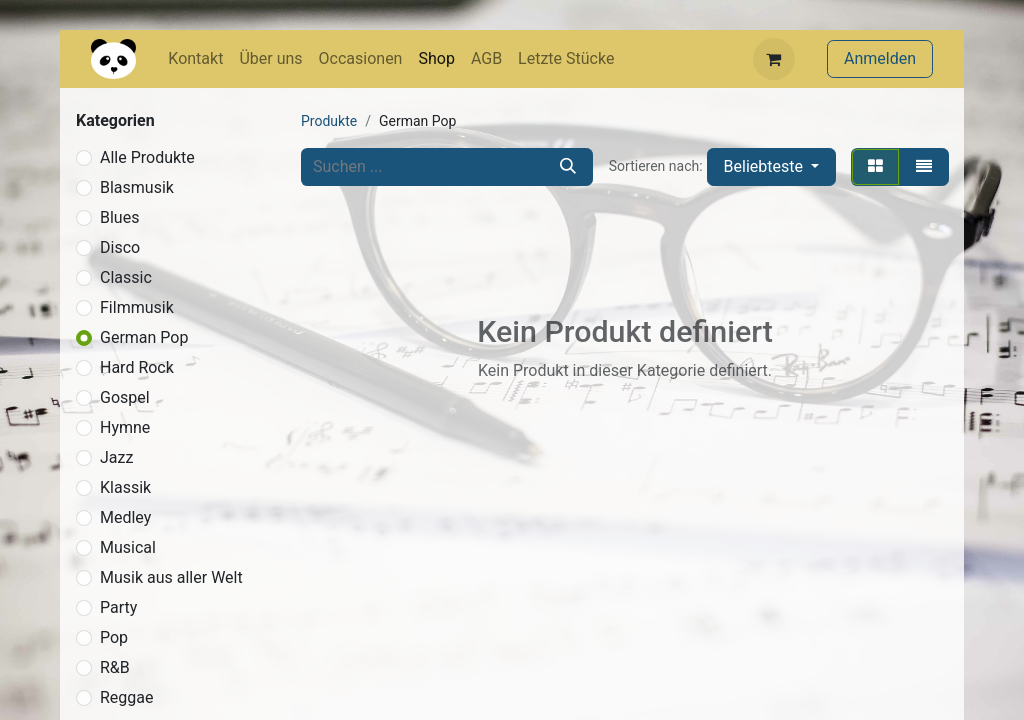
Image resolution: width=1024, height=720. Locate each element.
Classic (126, 277)
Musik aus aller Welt (171, 577)
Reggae (127, 697)
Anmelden (880, 58)
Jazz (116, 457)
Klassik (125, 487)
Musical (128, 547)
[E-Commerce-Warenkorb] (774, 59)
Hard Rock (137, 367)
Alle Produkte (147, 157)
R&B (115, 667)
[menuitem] (195, 59)
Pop (114, 637)
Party (118, 607)
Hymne (125, 427)
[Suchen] (568, 167)
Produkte (329, 121)
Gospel (125, 397)
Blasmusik (137, 187)
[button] (771, 167)
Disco (120, 247)
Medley (125, 517)
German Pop (144, 337)
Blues (119, 217)
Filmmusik (137, 307)
